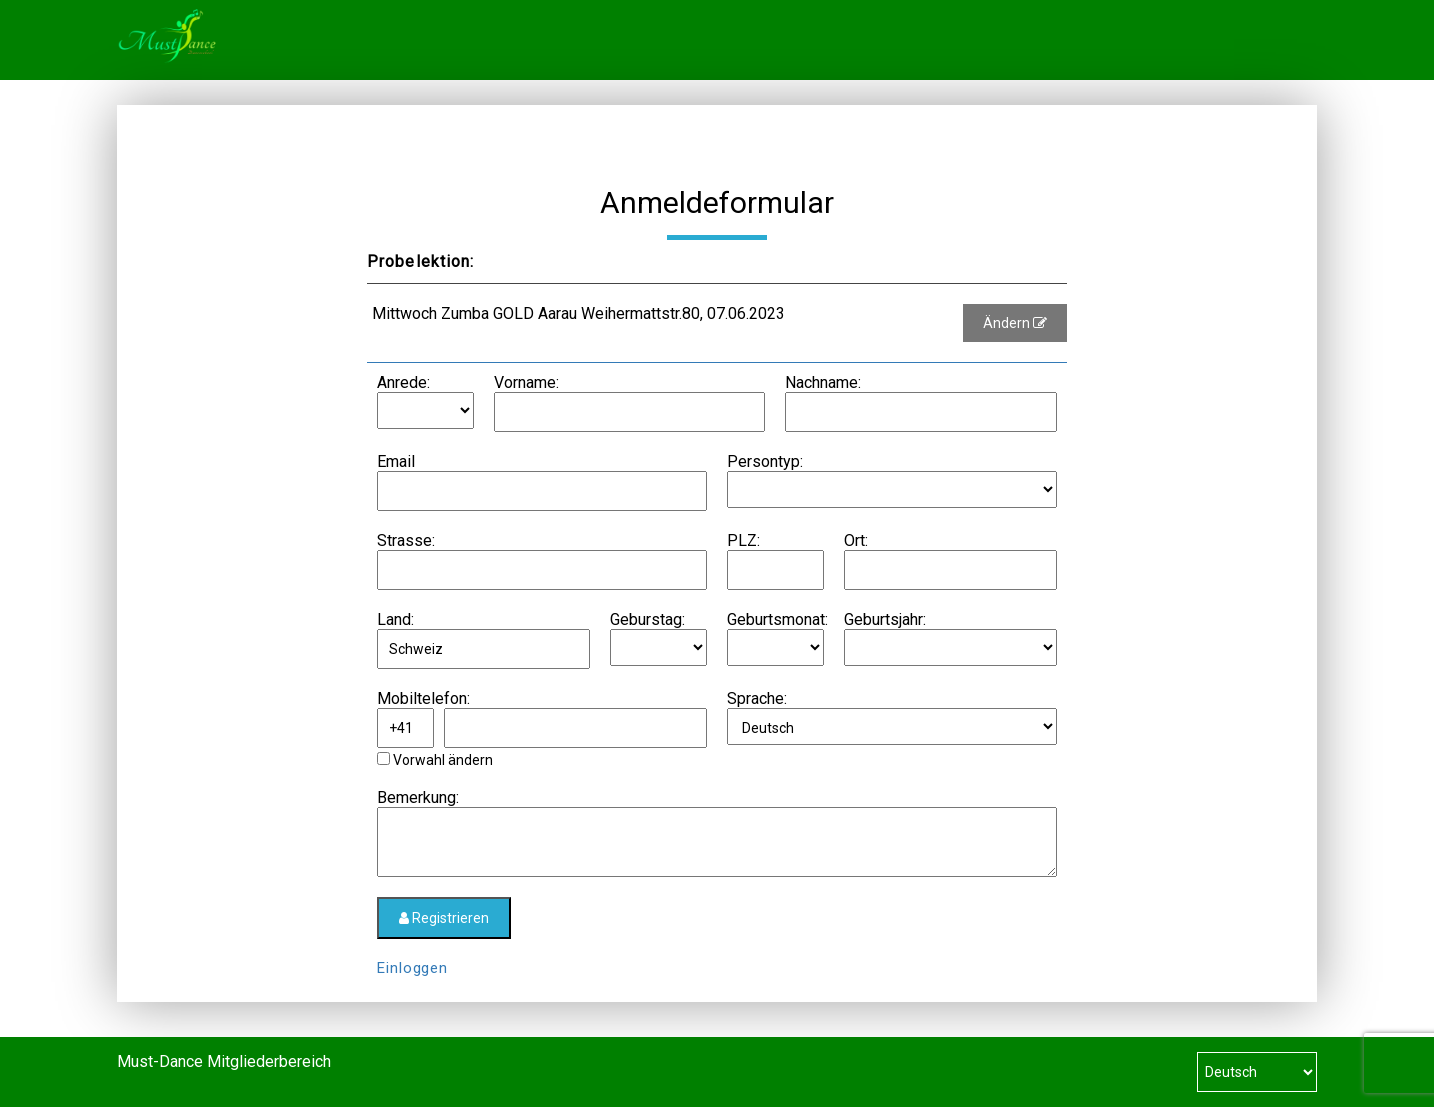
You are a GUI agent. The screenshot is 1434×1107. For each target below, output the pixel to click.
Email (396, 461)
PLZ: (743, 540)
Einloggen (412, 968)
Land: (395, 619)
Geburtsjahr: (885, 619)
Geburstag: (647, 619)
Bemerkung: (418, 797)
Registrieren (444, 918)
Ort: (856, 540)
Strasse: (406, 540)
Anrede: (403, 382)
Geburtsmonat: (777, 619)
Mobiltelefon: (423, 698)
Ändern (1015, 323)
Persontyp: (765, 461)
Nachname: (823, 382)
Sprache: (757, 698)
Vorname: (526, 382)
